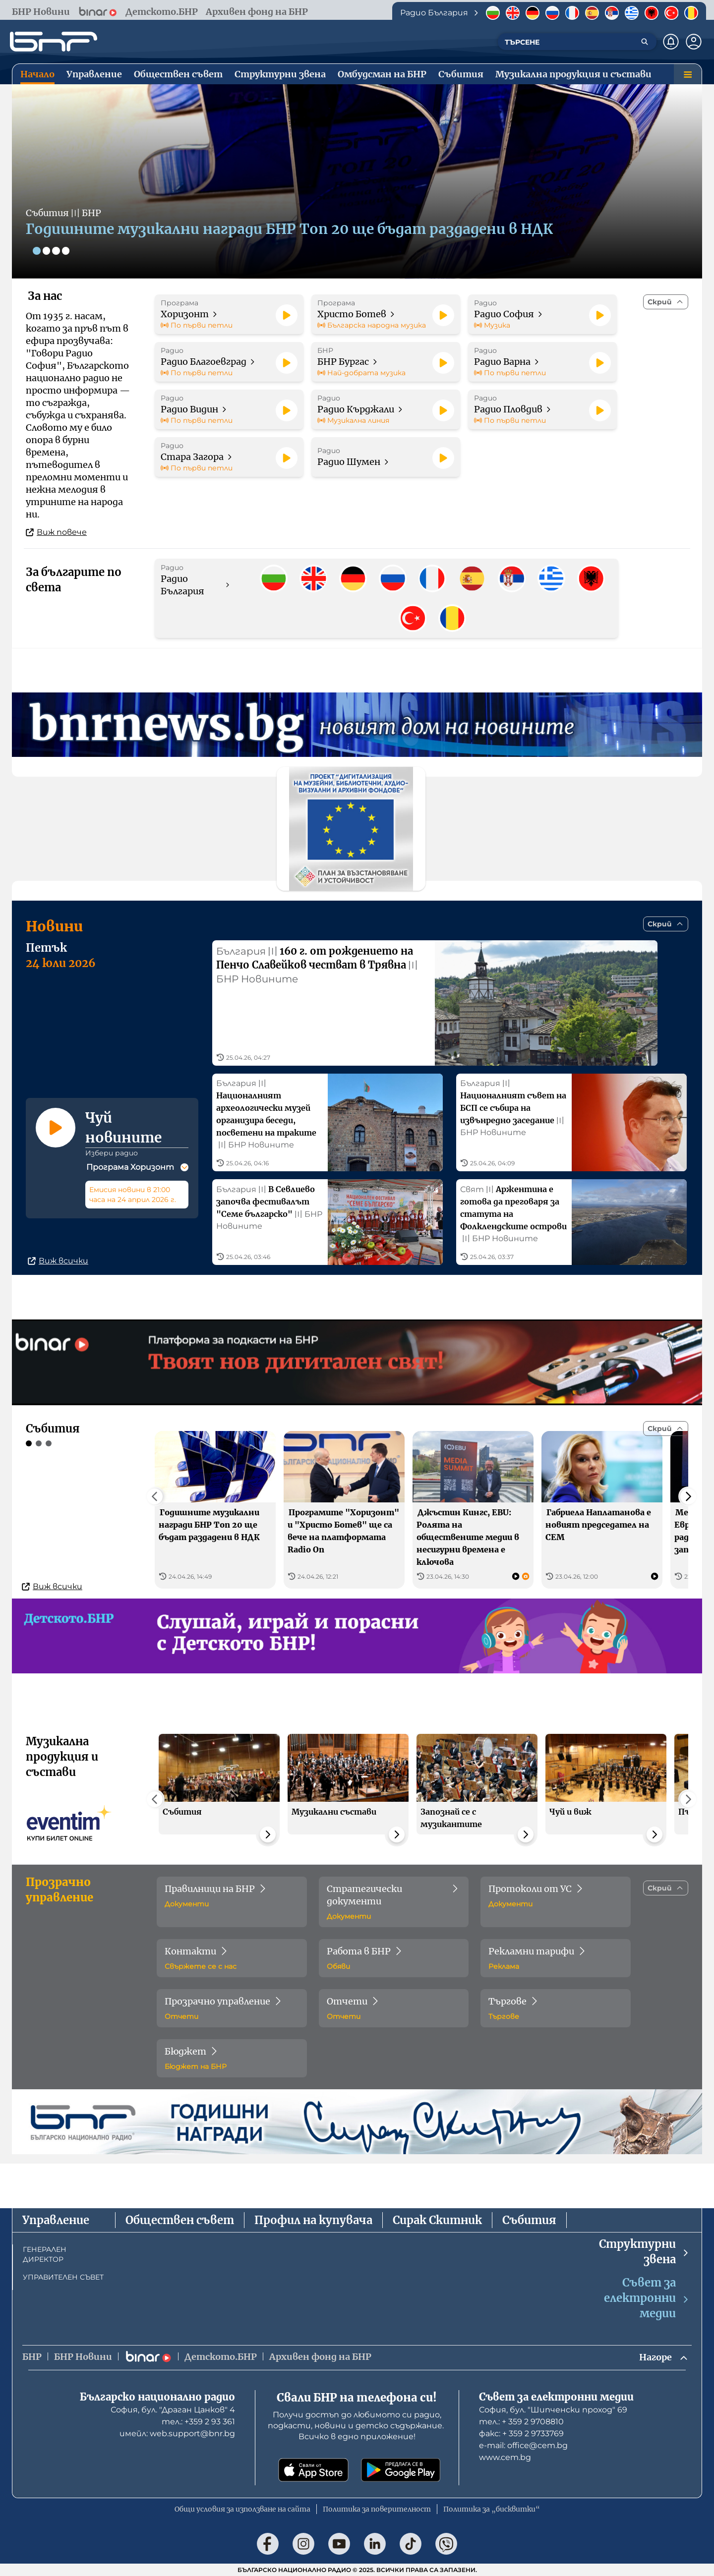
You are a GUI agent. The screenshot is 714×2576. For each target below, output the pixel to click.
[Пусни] (287, 315)
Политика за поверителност (377, 2509)
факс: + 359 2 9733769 (521, 2433)
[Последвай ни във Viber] (446, 2544)
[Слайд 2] (47, 251)
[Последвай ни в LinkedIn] (375, 2544)
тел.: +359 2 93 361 (198, 2421)
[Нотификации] (670, 41)
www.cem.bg (505, 2457)
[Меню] (688, 74)
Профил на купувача (313, 2220)
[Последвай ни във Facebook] (268, 2544)
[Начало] (53, 42)
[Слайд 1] (37, 251)
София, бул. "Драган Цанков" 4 (173, 2409)
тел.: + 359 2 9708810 (521, 2421)
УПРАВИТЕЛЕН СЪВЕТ (63, 2277)
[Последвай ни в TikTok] (410, 2544)
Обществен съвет (179, 2220)
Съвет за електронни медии (647, 2298)
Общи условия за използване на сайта (242, 2509)
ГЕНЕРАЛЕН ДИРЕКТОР (44, 2254)
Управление (55, 2220)
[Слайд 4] (66, 251)
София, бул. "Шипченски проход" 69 (553, 2409)
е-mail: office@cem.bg (523, 2445)
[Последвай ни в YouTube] (339, 2544)
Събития (529, 2220)
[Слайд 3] (56, 251)
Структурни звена (644, 2251)
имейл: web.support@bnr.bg (177, 2433)
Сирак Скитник (437, 2220)
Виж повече (56, 532)
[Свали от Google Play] (400, 2470)
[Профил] (693, 41)
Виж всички (58, 1270)
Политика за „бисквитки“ (491, 2509)
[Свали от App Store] (313, 2470)
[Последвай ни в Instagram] (303, 2544)
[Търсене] (645, 42)
